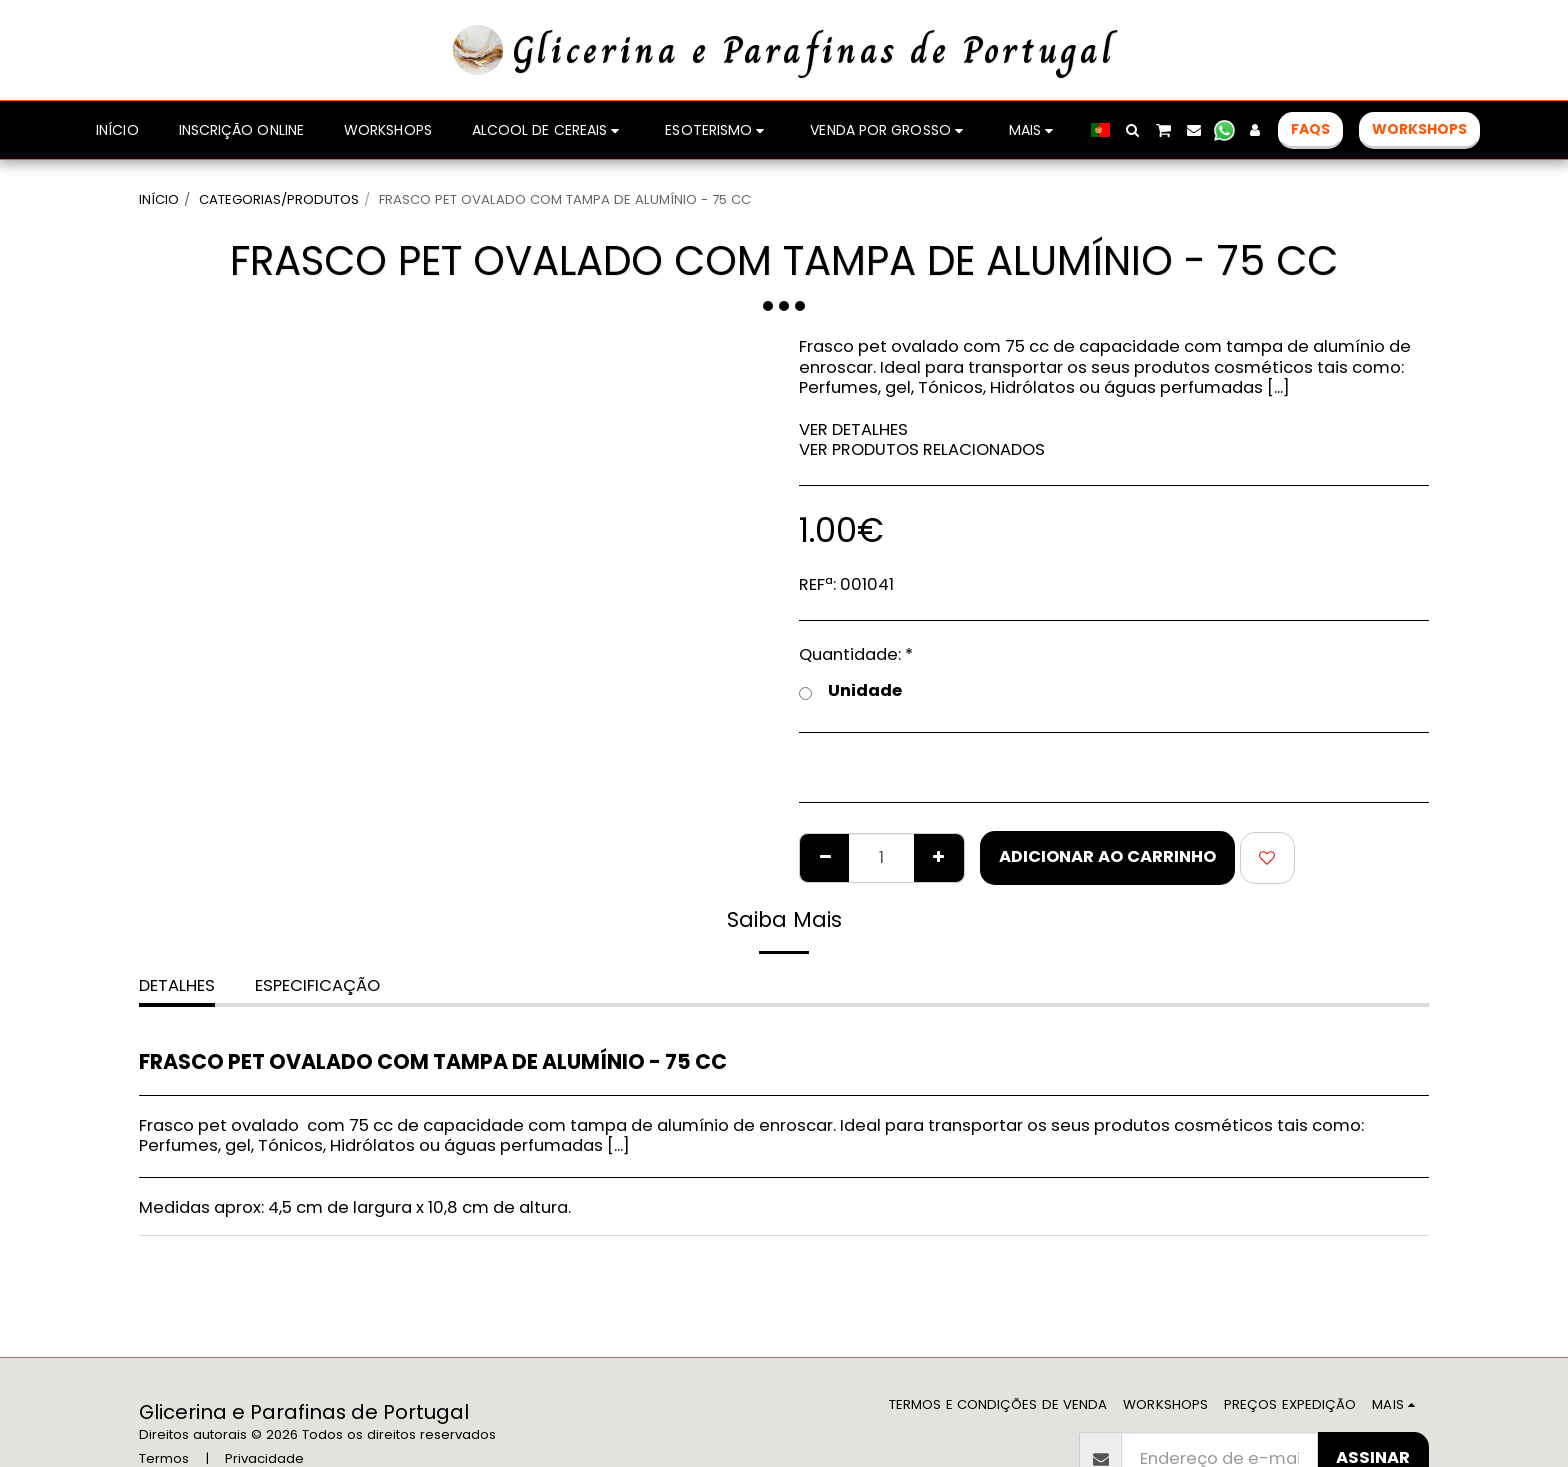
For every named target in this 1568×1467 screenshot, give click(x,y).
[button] (1133, 130)
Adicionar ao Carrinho (1107, 856)
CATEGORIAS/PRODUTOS (279, 199)
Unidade (850, 691)
